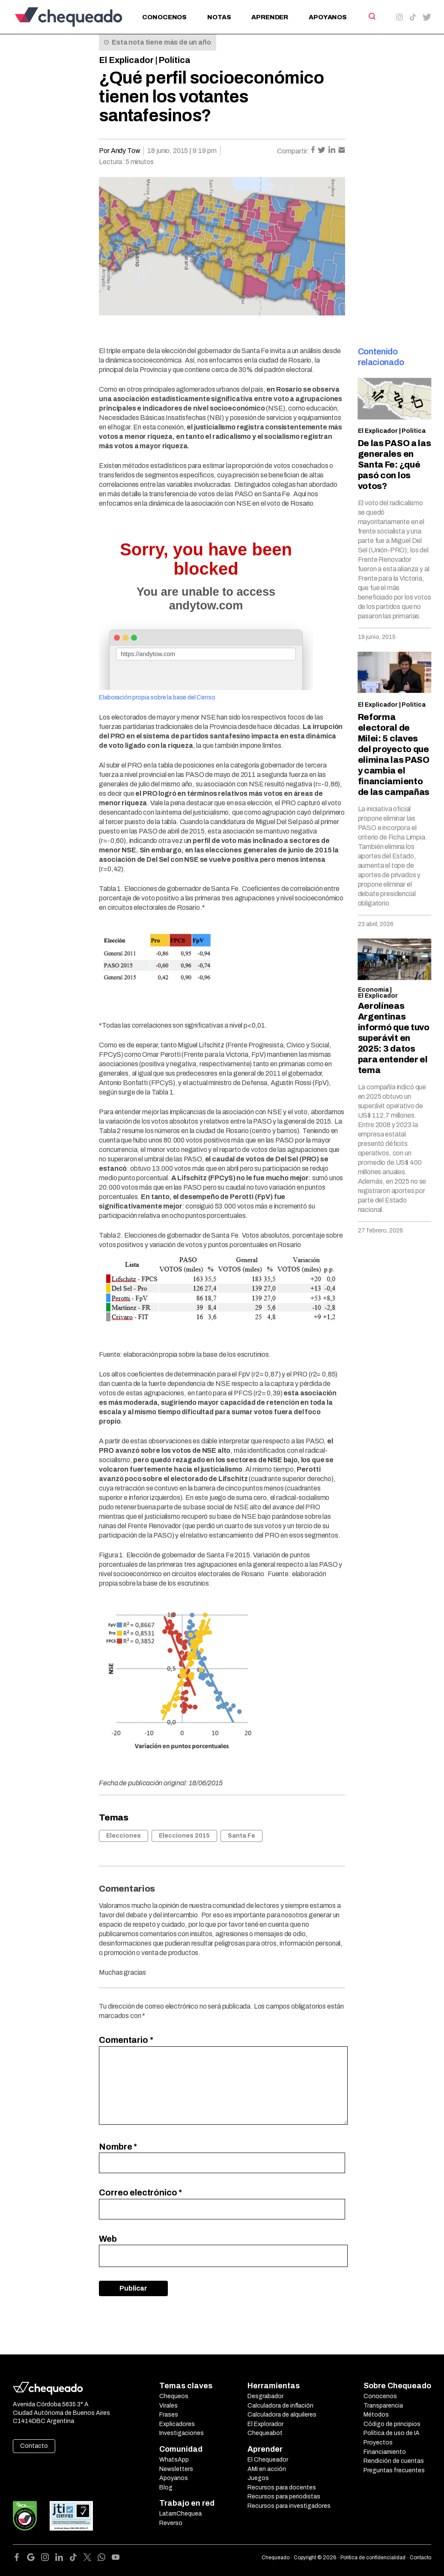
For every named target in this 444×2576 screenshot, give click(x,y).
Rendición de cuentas (394, 2461)
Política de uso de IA (392, 2433)
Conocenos (164, 17)
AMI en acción (266, 2469)
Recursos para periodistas (283, 2496)
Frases (168, 2414)
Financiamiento (385, 2452)
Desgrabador (265, 2396)
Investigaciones (181, 2433)
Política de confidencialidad (372, 2558)
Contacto (34, 2446)
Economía (373, 990)
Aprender (269, 17)
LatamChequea (180, 2513)
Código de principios (392, 2424)
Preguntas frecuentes (394, 2470)
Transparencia (383, 2405)
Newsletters (176, 2469)
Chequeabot (265, 2433)
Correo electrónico (140, 2192)
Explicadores (177, 2424)
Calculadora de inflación (280, 2405)
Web (108, 2238)
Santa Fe (241, 1835)
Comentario (126, 2040)
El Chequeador (267, 2459)
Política (174, 60)
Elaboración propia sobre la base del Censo (157, 697)
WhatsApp (174, 2459)
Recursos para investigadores (289, 2506)
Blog (166, 2487)
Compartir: (293, 151)
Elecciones (123, 1835)
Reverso (170, 2523)
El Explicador (126, 60)
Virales (168, 2405)
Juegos (258, 2478)
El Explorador (265, 2424)
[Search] (371, 16)
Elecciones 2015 (184, 1835)
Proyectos (378, 2442)
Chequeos (173, 2396)
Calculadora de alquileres (281, 2414)
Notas (219, 17)
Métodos (376, 2414)
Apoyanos (328, 17)
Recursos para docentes (281, 2487)
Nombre (118, 2146)
